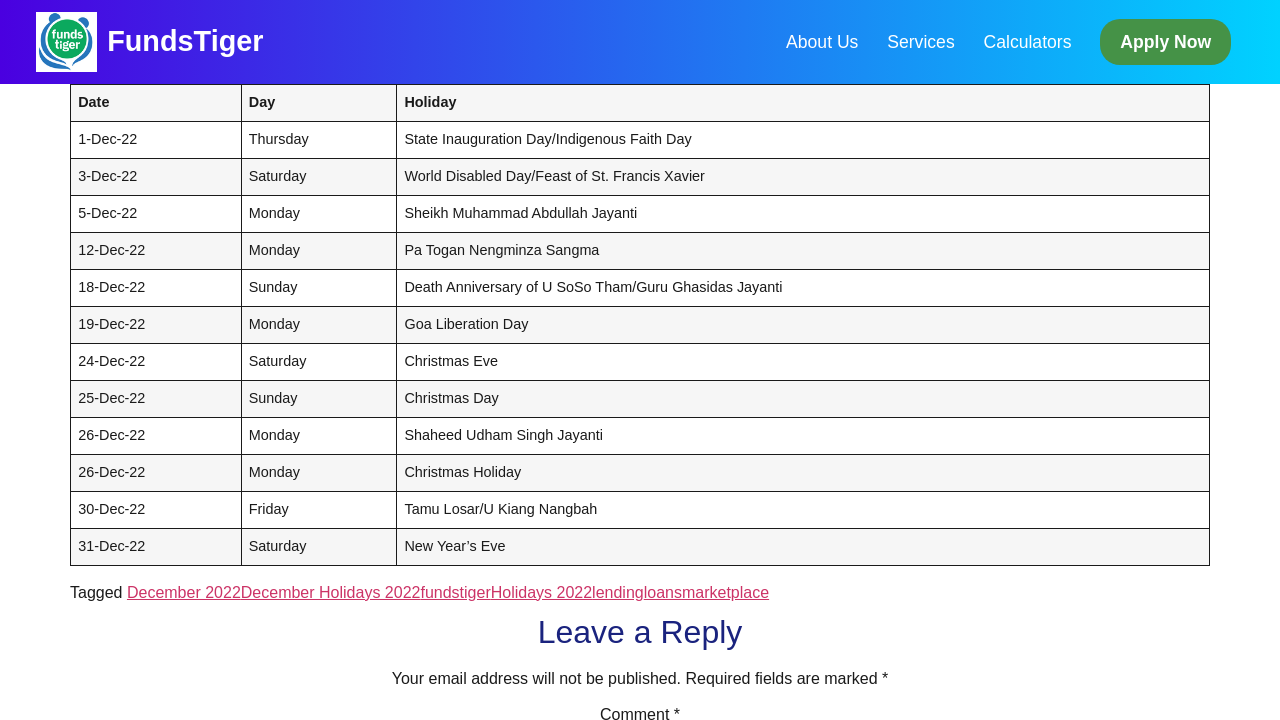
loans (663, 592)
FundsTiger (185, 41)
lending (618, 592)
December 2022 (184, 592)
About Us (822, 42)
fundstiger (455, 592)
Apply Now (1165, 42)
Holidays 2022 (541, 592)
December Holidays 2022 (331, 592)
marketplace (725, 592)
